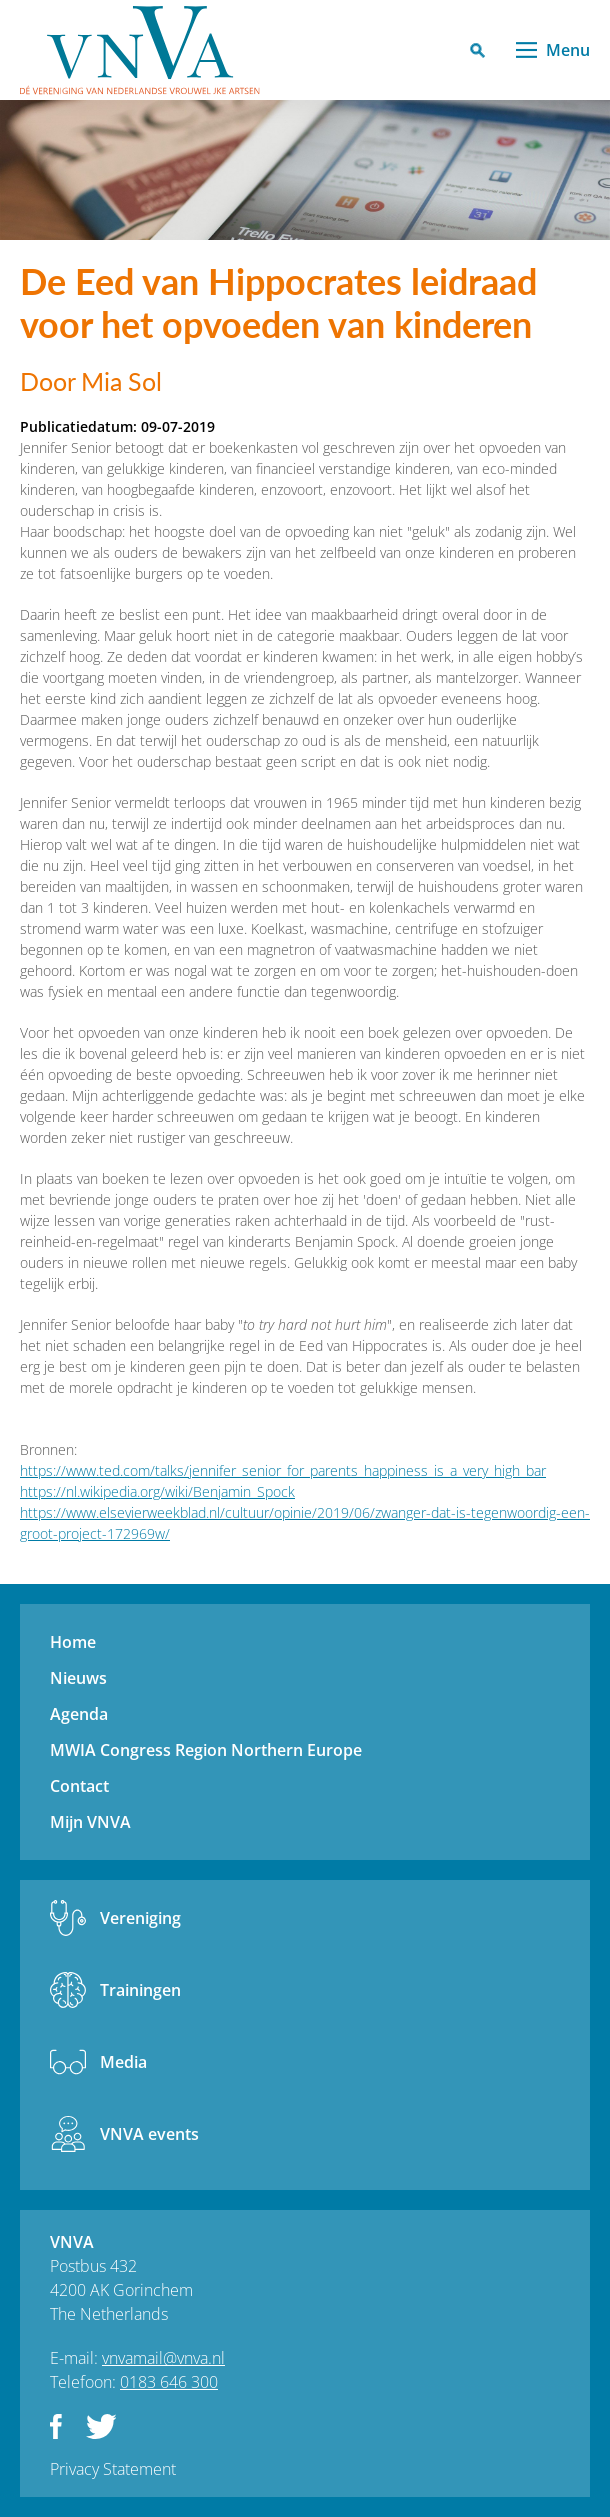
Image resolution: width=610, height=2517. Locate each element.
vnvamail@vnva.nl (163, 2358)
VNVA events (149, 2134)
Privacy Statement (113, 2469)
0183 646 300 (169, 2382)
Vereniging (140, 1918)
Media (123, 2062)
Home (73, 1642)
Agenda (79, 1714)
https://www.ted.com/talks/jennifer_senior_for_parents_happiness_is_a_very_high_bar (283, 1470)
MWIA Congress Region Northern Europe (206, 1750)
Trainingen (140, 1990)
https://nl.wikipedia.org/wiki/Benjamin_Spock (157, 1491)
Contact (79, 1786)
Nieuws (78, 1678)
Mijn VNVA (90, 1822)
